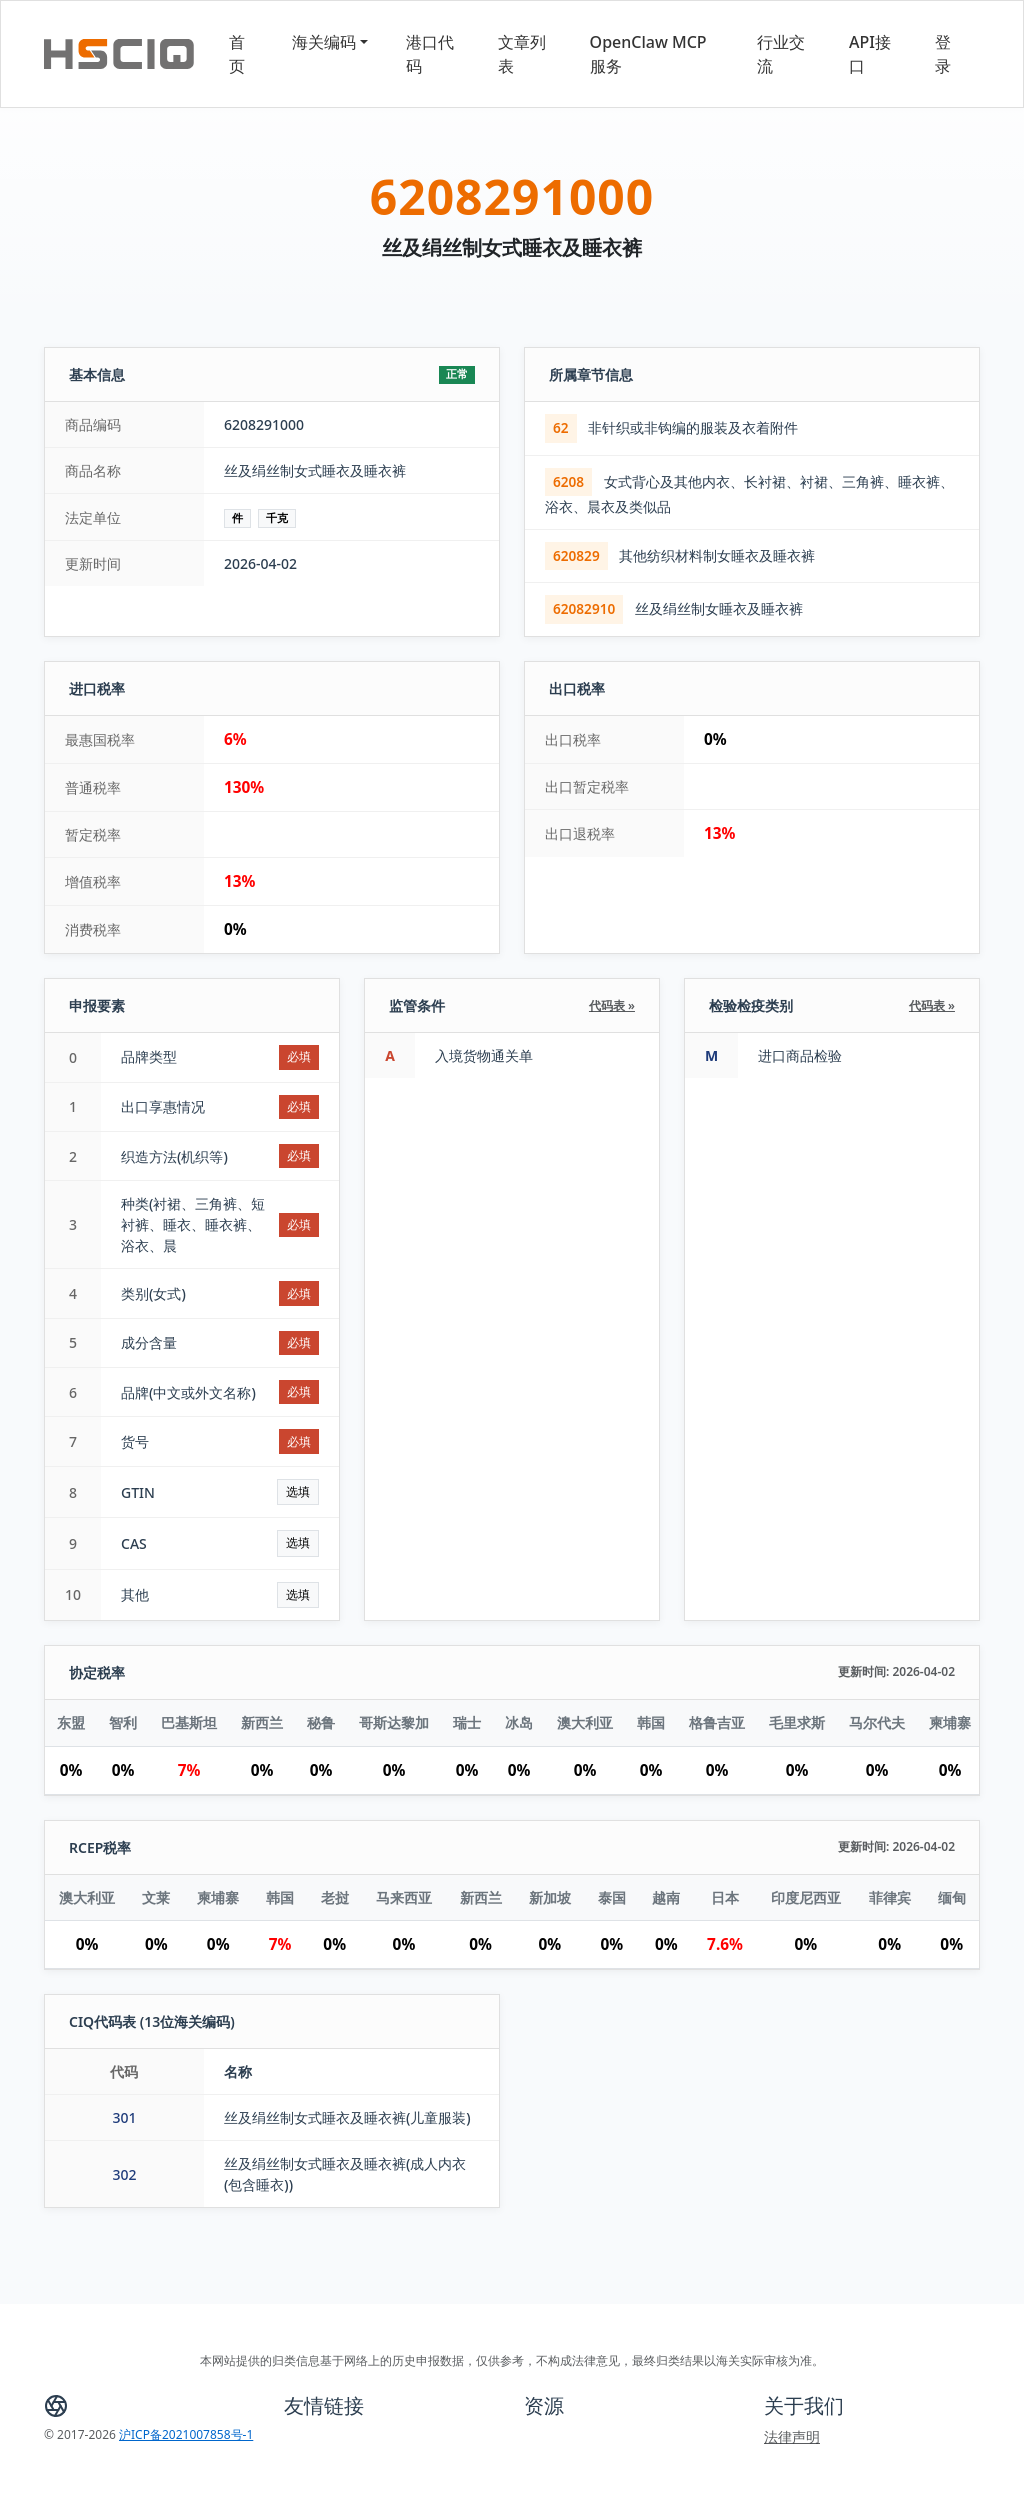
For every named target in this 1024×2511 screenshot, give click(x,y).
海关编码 (324, 42)
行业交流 (781, 54)
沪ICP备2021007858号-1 (186, 2434)
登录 (943, 54)
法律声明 (792, 2436)
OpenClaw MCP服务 (648, 54)
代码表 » (612, 1005)
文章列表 (522, 54)
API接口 (870, 54)
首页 (237, 54)
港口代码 (430, 54)
